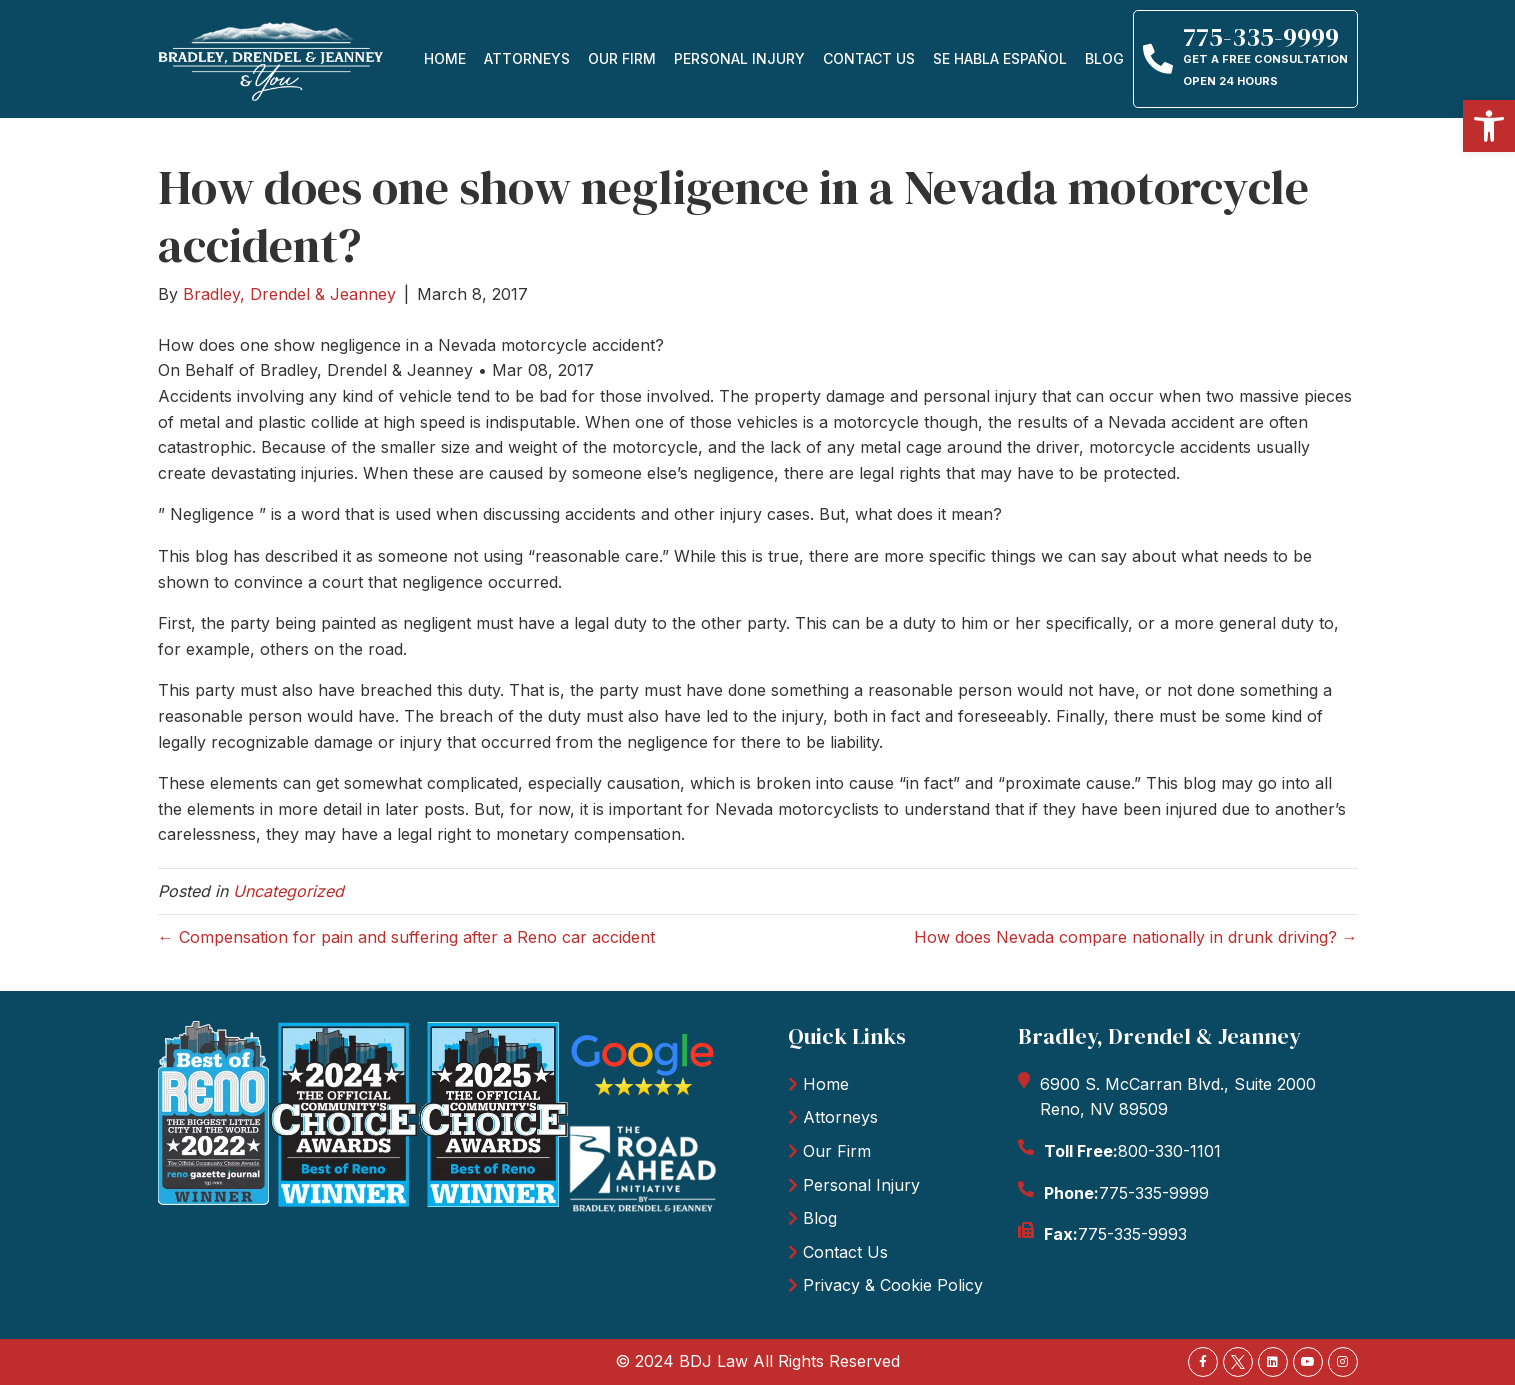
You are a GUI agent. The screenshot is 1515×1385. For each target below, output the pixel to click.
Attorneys (527, 58)
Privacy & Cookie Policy (893, 1285)
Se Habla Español (1000, 58)
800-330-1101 (1169, 1151)
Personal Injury (861, 1185)
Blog (1104, 58)
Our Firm (837, 1151)
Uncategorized (288, 891)
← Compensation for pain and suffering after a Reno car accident (406, 937)
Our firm (622, 58)
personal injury (739, 58)
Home (445, 58)
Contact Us (869, 58)
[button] (1489, 126)
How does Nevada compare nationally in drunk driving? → (1136, 937)
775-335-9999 (1154, 1193)
